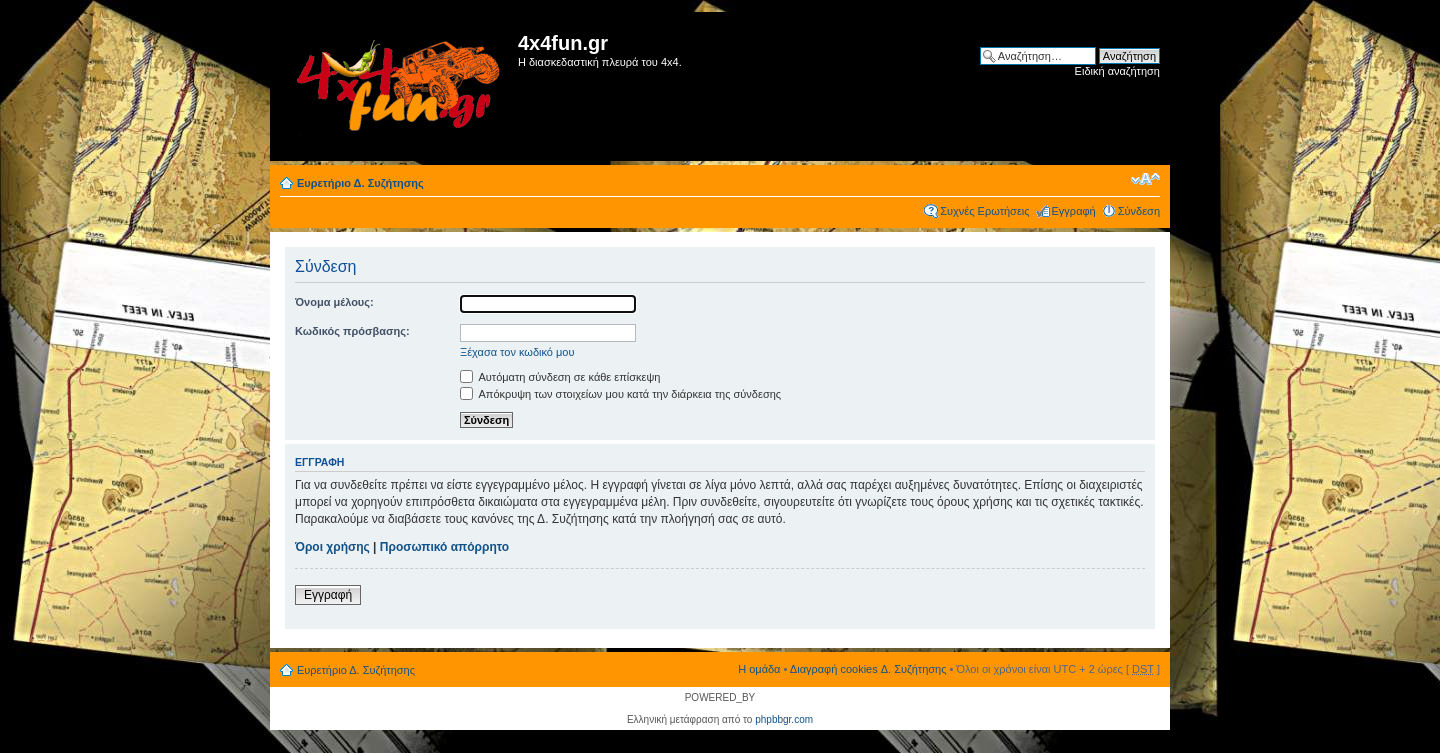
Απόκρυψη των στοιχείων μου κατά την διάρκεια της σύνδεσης (620, 394)
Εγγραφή (1074, 211)
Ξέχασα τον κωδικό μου (517, 352)
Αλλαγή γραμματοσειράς (1145, 179)
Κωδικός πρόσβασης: (352, 331)
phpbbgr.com (784, 719)
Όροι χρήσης (332, 547)
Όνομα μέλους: (334, 302)
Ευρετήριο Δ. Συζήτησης (360, 183)
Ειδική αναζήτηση (1117, 71)
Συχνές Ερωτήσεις (984, 211)
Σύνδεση (1139, 211)
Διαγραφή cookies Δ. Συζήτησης (868, 669)
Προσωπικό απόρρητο (444, 547)
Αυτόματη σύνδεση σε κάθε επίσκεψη (560, 377)
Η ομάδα (759, 669)
